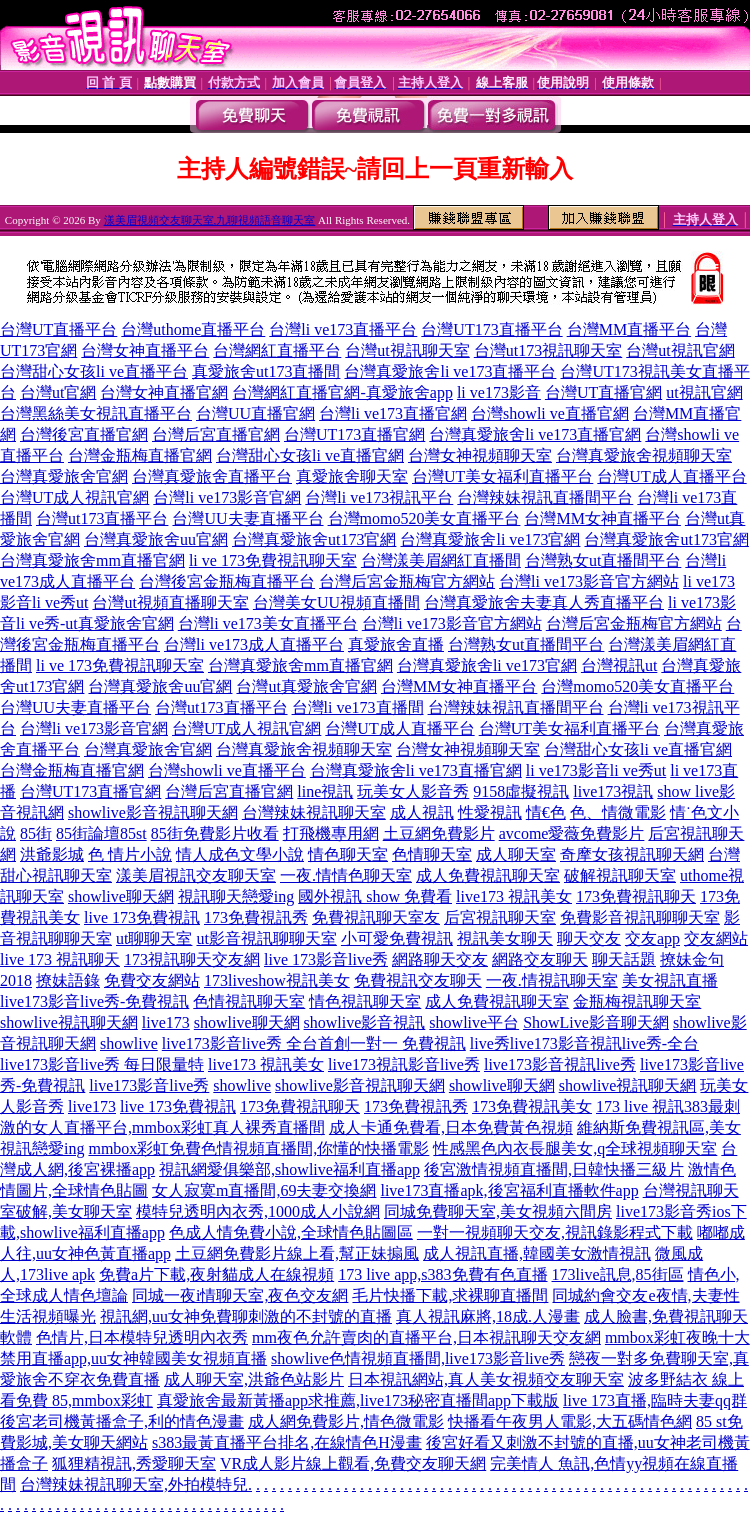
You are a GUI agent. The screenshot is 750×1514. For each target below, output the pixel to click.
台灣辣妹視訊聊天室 (314, 812)
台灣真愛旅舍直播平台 (212, 476)
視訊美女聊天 (505, 938)
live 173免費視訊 (142, 917)
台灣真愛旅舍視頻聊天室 (644, 455)
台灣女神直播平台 (145, 350)
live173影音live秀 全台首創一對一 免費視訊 (314, 1043)
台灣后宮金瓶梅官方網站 (407, 581)
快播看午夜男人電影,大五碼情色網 (570, 1421)
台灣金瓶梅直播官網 (140, 455)
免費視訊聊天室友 (376, 917)
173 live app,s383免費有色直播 (442, 1274)
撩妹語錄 (68, 980)
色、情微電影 (618, 812)
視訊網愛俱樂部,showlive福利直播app (289, 1169)
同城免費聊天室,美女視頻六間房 (498, 1211)
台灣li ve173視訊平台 (379, 497)
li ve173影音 (499, 392)
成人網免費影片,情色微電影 (346, 1421)
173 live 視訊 (640, 1106)
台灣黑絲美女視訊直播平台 (96, 413)
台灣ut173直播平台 (102, 518)
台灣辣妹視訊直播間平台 (545, 497)
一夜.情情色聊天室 (346, 875)
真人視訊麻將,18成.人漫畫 (488, 1316)
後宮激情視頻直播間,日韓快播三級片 (554, 1169)
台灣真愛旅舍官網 (64, 476)
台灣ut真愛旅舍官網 (306, 686)
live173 (166, 1022)
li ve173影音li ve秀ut (596, 770)
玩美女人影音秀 (413, 791)
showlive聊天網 (121, 896)
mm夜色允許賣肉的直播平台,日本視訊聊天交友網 (426, 1337)
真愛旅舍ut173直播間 (266, 371)
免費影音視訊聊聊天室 (640, 917)
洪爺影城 (52, 854)
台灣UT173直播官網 (354, 434)
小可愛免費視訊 (397, 938)
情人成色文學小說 (240, 854)
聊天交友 (589, 938)
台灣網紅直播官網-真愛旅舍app (342, 392)
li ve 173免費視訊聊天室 (273, 560)
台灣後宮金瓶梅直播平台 (227, 581)
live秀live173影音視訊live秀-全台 (584, 1043)
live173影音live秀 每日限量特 (102, 1064)
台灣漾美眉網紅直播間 (441, 560)
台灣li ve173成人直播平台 (254, 644)
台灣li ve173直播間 (358, 707)
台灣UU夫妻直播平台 (247, 518)
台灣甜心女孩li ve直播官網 (310, 455)
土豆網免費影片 (439, 833)
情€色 (546, 812)
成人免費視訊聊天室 (488, 875)
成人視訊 (422, 812)
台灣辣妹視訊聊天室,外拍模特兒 (134, 1484)
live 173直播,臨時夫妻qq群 (655, 1400)
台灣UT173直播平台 (491, 329)
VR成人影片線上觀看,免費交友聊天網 (353, 1463)
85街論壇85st (101, 833)
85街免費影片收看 (215, 833)
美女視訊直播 (670, 980)
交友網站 (716, 938)
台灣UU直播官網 (255, 413)
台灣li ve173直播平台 (343, 329)
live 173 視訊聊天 (60, 959)
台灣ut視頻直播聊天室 (170, 602)
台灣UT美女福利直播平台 (502, 476)
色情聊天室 (432, 854)
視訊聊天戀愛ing (236, 896)
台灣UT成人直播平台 (671, 476)
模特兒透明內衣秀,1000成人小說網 (258, 1211)
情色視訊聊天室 (365, 1001)
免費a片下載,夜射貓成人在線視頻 (216, 1274)
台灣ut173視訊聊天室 (548, 350)
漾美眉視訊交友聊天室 (196, 875)
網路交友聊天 (540, 959)
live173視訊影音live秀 (404, 1064)
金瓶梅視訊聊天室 (637, 1001)
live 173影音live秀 (326, 959)
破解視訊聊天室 (620, 875)
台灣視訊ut (619, 665)
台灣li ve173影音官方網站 (589, 581)
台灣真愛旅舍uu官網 (156, 539)
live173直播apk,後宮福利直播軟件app (509, 1190)
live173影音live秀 (149, 1085)
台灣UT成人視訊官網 (74, 497)
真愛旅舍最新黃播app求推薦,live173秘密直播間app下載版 (358, 1400)
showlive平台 (474, 1022)
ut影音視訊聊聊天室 (266, 938)
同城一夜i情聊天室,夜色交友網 (240, 1295)
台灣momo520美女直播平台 (424, 518)
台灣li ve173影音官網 (227, 497)
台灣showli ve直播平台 (227, 770)
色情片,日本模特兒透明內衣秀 (142, 1337)
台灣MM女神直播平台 (602, 518)
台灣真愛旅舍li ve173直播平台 (450, 371)
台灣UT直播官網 (603, 392)
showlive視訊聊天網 (69, 1022)
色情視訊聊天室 (249, 1001)
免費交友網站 (152, 980)
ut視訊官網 (704, 392)
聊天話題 (624, 959)
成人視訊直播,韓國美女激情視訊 (537, 1253)
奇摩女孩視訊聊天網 (632, 854)
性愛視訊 (490, 812)
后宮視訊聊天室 (500, 917)
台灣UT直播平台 (58, 329)
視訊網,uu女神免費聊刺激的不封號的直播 (246, 1316)
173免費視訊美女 (532, 1106)
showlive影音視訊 (365, 1022)
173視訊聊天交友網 (192, 959)
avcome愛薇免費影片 (572, 833)
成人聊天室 (516, 854)
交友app (652, 938)
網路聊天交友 (440, 959)
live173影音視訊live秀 (560, 1064)
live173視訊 (613, 791)
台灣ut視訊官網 (680, 350)
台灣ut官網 (58, 392)
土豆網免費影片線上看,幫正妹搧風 (297, 1253)
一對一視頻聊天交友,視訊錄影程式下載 (555, 1232)
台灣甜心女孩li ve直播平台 (94, 371)
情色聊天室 (348, 854)
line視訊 (325, 791)
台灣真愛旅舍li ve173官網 (490, 539)
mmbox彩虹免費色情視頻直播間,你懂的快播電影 (258, 1148)
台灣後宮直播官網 (84, 434)
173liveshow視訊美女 (277, 980)
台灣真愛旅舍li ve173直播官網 (535, 434)
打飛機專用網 (331, 833)
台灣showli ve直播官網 (550, 413)
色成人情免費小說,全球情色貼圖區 (291, 1232)
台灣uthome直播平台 (193, 329)
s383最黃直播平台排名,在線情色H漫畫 (287, 1442)
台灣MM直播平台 (629, 329)
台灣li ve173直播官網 (393, 413)
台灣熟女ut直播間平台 (603, 560)
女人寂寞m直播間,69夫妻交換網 (264, 1190)
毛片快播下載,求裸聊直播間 (450, 1295)
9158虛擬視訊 (521, 791)
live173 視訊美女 (514, 896)
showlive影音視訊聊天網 (153, 812)
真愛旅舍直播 (396, 644)
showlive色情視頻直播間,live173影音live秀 (418, 1358)
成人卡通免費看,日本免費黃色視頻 (451, 1127)
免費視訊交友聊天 (418, 980)
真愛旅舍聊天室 (352, 476)
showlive (129, 1043)
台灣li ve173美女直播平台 (268, 623)
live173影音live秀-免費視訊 (94, 1001)
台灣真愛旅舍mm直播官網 (92, 560)
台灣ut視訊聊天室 (407, 350)
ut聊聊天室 (154, 938)
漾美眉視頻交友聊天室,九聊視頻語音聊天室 (210, 220)
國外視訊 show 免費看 (375, 896)
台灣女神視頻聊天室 (480, 455)
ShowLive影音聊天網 (596, 1022)
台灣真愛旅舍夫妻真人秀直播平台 (544, 602)
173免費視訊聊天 (636, 896)
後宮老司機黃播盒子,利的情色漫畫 (122, 1421)
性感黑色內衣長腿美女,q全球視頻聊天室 (575, 1148)
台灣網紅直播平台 (277, 350)
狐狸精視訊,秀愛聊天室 (134, 1463)
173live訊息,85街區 (618, 1274)
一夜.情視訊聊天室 (552, 980)
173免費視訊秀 (256, 917)
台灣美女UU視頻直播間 (336, 602)
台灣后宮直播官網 (216, 434)
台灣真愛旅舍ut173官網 (314, 539)
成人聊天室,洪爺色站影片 (254, 1379)
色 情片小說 (130, 854)
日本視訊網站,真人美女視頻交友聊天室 (486, 1379)
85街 (36, 833)
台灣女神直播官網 (164, 392)
